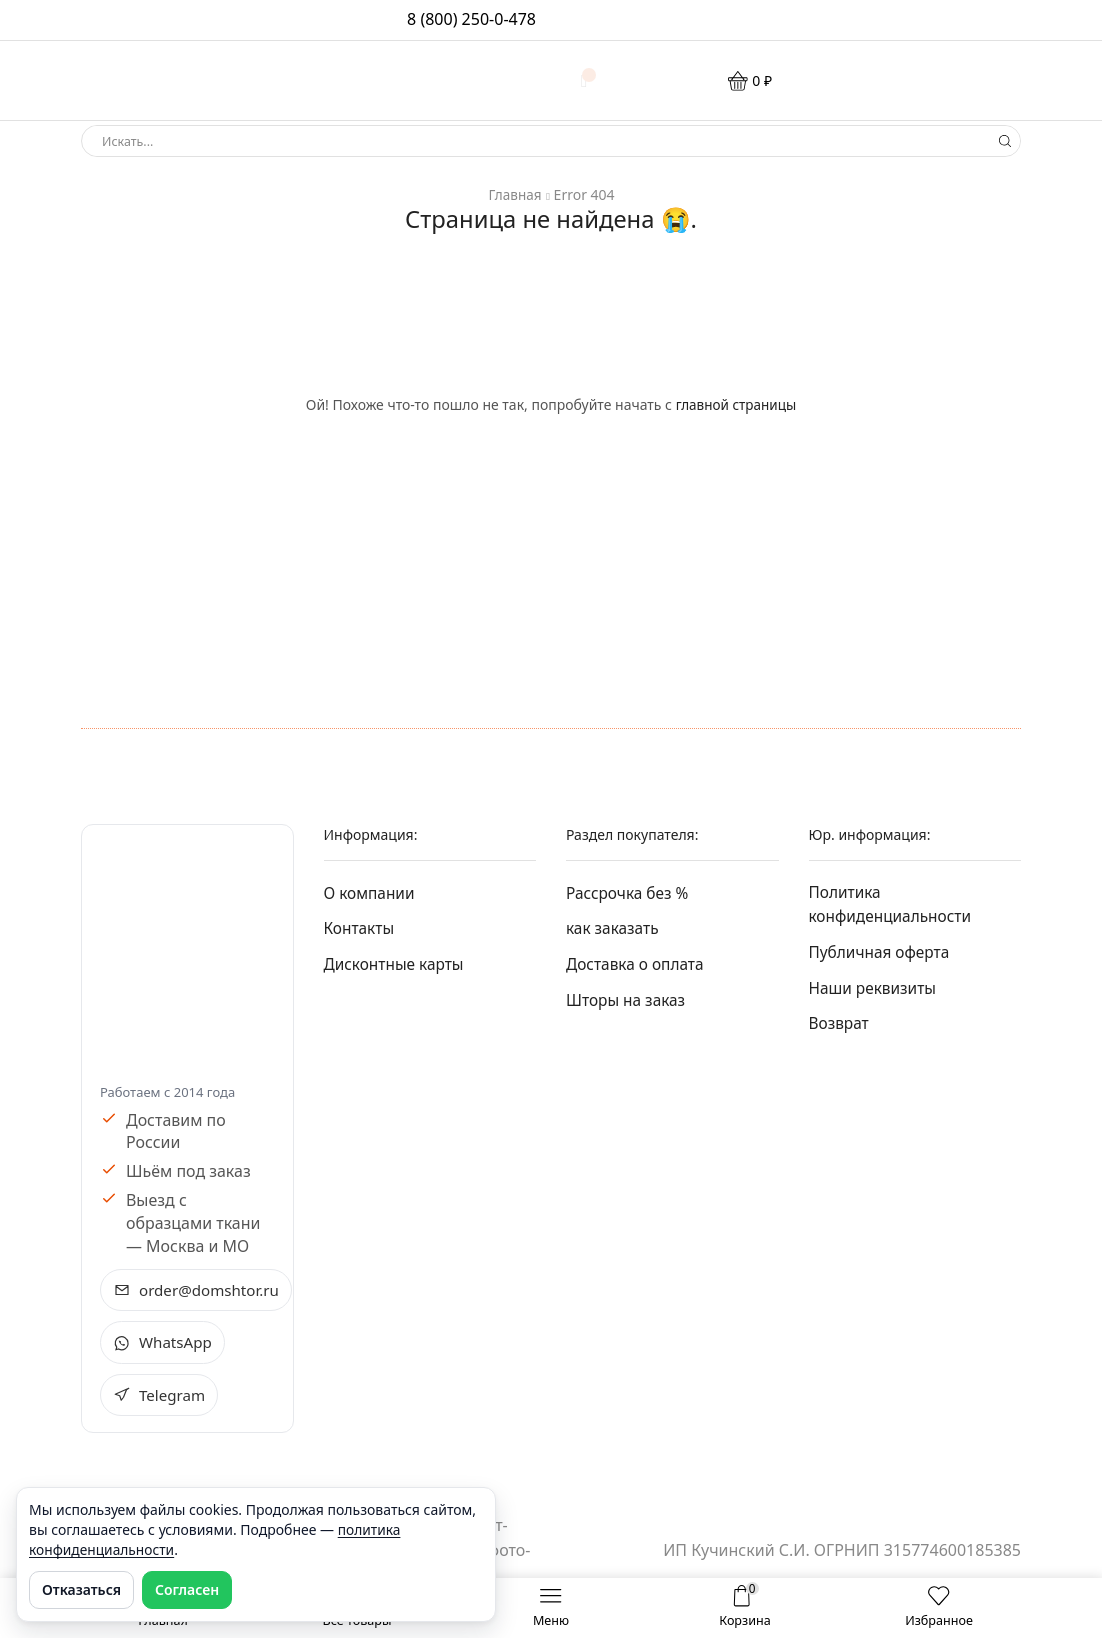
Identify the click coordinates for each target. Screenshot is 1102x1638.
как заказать (614, 929)
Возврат (840, 1027)
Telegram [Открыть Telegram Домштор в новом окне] (161, 1397)
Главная (514, 194)
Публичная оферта (882, 954)
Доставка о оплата (637, 965)
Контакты (360, 929)
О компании (371, 892)
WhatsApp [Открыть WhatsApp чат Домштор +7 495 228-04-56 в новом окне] (164, 1343)
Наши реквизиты (875, 991)
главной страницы (735, 404)
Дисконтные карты (396, 965)
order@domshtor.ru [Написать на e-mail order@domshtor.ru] (200, 1290)
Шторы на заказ (627, 1002)
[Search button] (1005, 141)
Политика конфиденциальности (893, 905)
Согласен (187, 1589)
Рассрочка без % (629, 892)
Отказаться (81, 1589)
